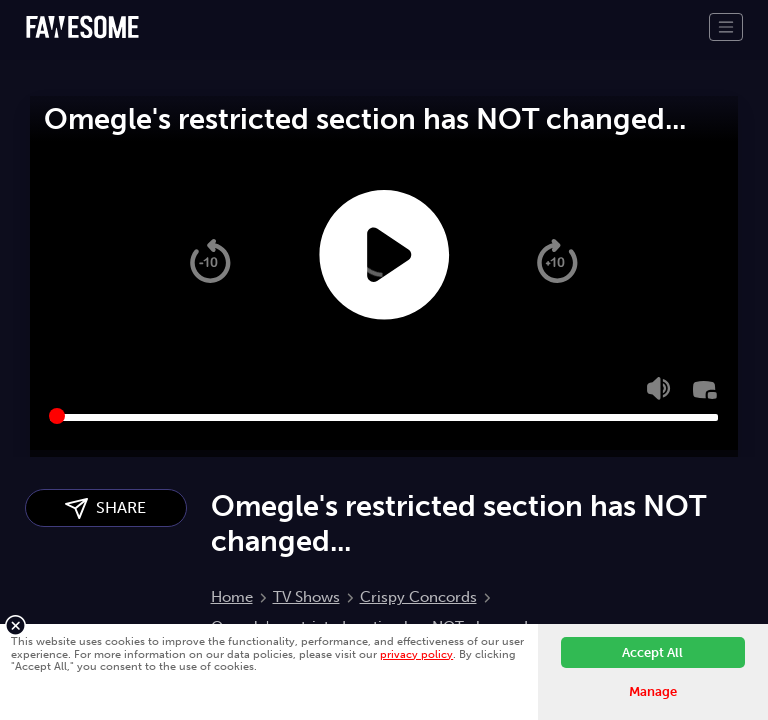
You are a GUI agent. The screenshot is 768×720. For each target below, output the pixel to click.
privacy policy (416, 654)
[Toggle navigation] (726, 27)
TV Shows (306, 597)
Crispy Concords (418, 597)
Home (232, 597)
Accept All (652, 652)
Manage (653, 691)
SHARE (105, 508)
